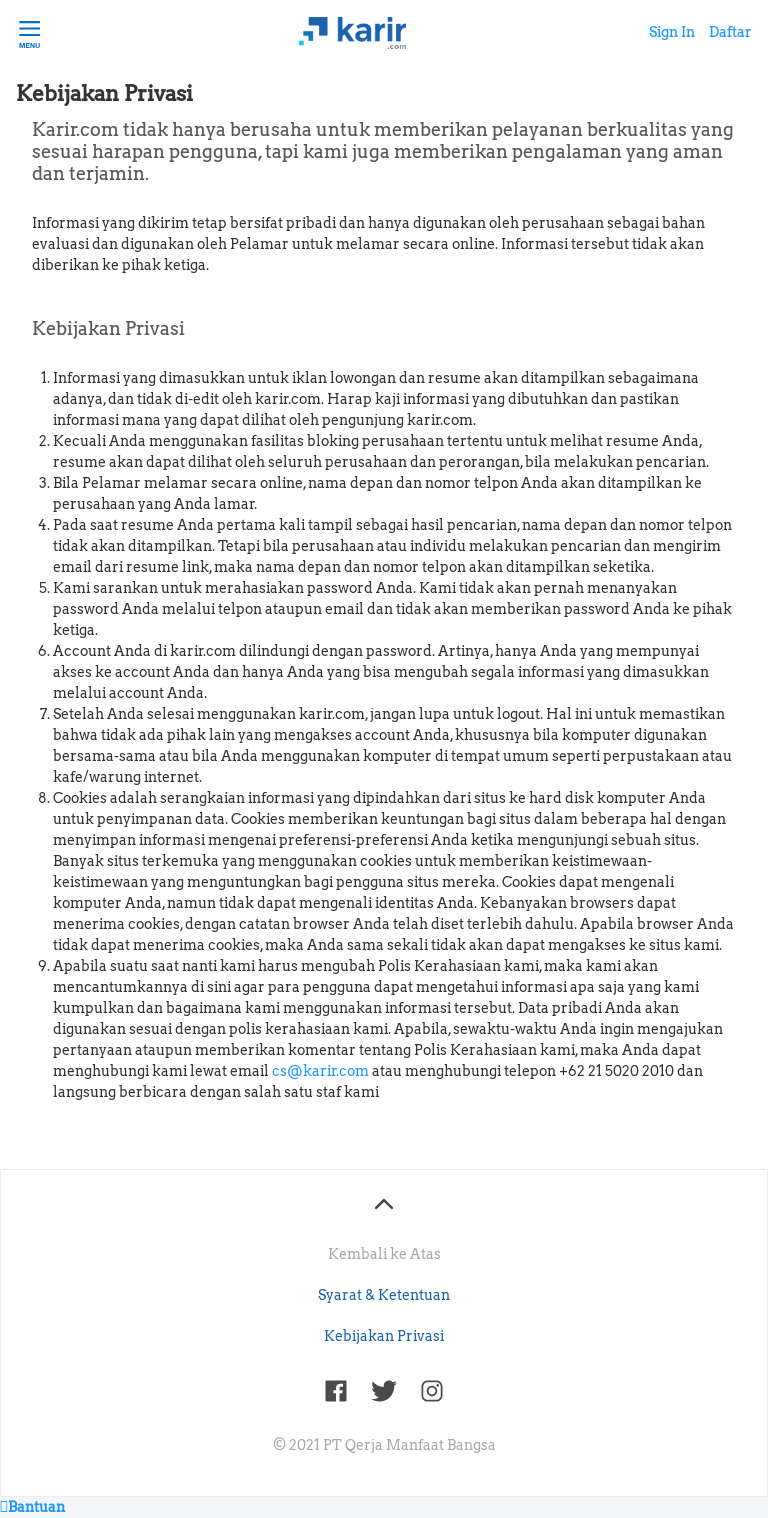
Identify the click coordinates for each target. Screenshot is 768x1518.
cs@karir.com (320, 1071)
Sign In (672, 32)
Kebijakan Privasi (384, 1336)
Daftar (730, 32)
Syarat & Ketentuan (384, 1295)
